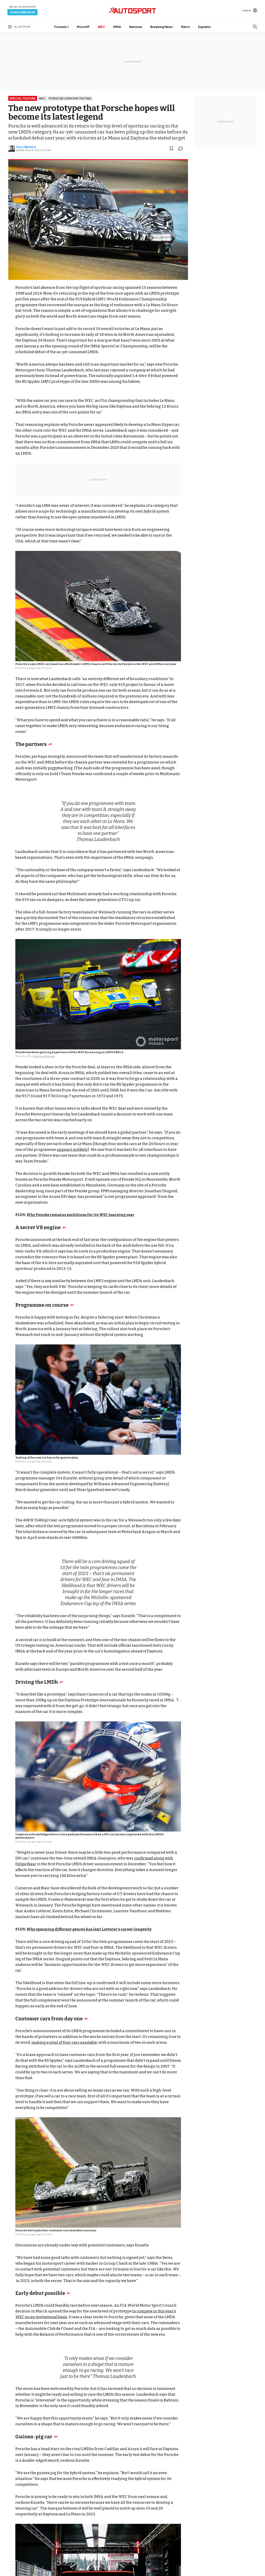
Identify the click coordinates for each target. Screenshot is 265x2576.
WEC (101, 27)
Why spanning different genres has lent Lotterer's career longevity (89, 1929)
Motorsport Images (44, 1056)
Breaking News (161, 27)
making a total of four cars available (64, 2042)
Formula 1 (61, 27)
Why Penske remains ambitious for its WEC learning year (80, 1215)
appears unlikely (72, 1149)
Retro (185, 27)
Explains (204, 27)
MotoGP (83, 27)
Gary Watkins (26, 146)
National (135, 27)
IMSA (117, 27)
